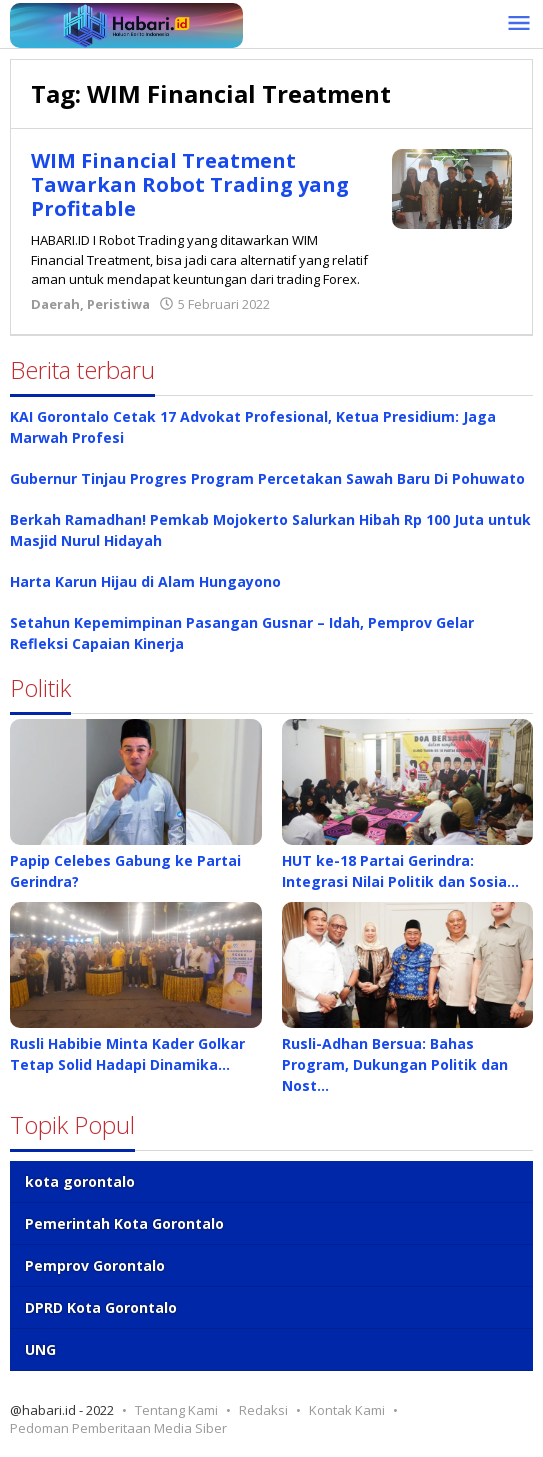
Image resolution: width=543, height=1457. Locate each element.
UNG (40, 1349)
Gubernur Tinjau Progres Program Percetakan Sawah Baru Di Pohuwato (267, 478)
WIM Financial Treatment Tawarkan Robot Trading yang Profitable (190, 184)
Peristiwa (118, 304)
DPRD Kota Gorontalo (101, 1307)
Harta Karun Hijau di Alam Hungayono (145, 581)
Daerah (55, 304)
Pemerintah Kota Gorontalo (124, 1223)
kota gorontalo (80, 1181)
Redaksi (263, 1410)
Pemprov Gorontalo (95, 1265)
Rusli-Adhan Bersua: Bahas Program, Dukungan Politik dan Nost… (395, 1064)
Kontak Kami (347, 1410)
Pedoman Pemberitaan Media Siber (118, 1428)
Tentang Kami (176, 1410)
